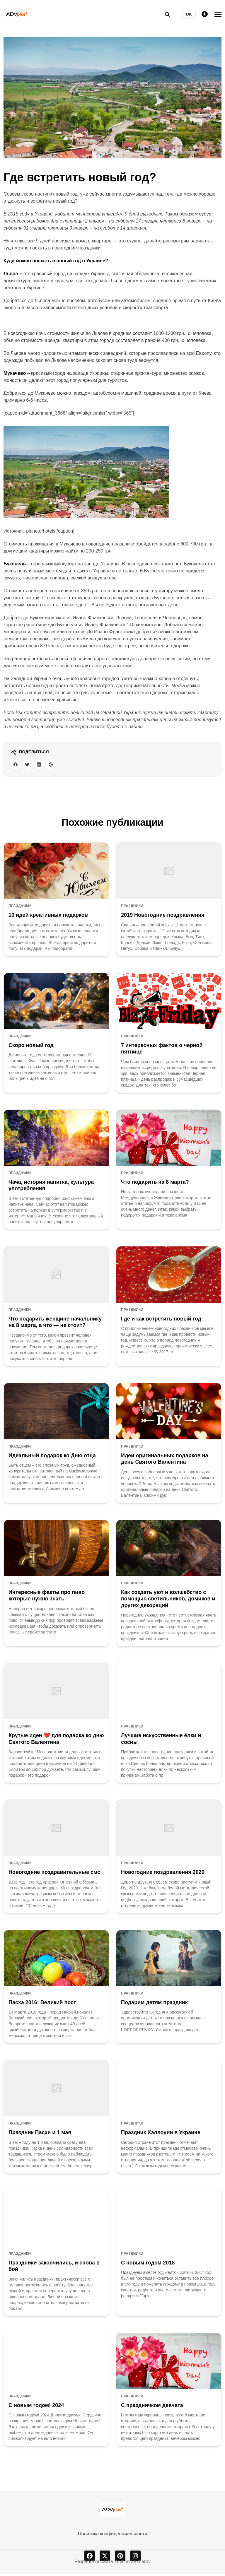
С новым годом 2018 (148, 2265)
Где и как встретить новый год (161, 1321)
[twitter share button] (31, 766)
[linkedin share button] (45, 766)
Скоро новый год (31, 1048)
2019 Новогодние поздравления (162, 917)
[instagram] (135, 2558)
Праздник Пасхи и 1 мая (39, 2135)
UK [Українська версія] (189, 14)
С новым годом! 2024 (36, 2408)
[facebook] (89, 2558)
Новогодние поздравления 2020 (162, 1874)
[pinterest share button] (59, 766)
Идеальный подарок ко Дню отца (52, 1458)
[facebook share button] (17, 766)
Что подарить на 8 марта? (155, 1184)
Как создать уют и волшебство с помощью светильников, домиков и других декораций (168, 1601)
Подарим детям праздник (154, 2005)
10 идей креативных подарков (48, 917)
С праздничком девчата (152, 2408)
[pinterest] (120, 2558)
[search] (170, 14)
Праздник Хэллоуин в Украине (160, 2135)
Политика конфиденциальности (112, 2536)
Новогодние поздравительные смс (54, 1874)
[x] (105, 2558)
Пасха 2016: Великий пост (42, 2005)
